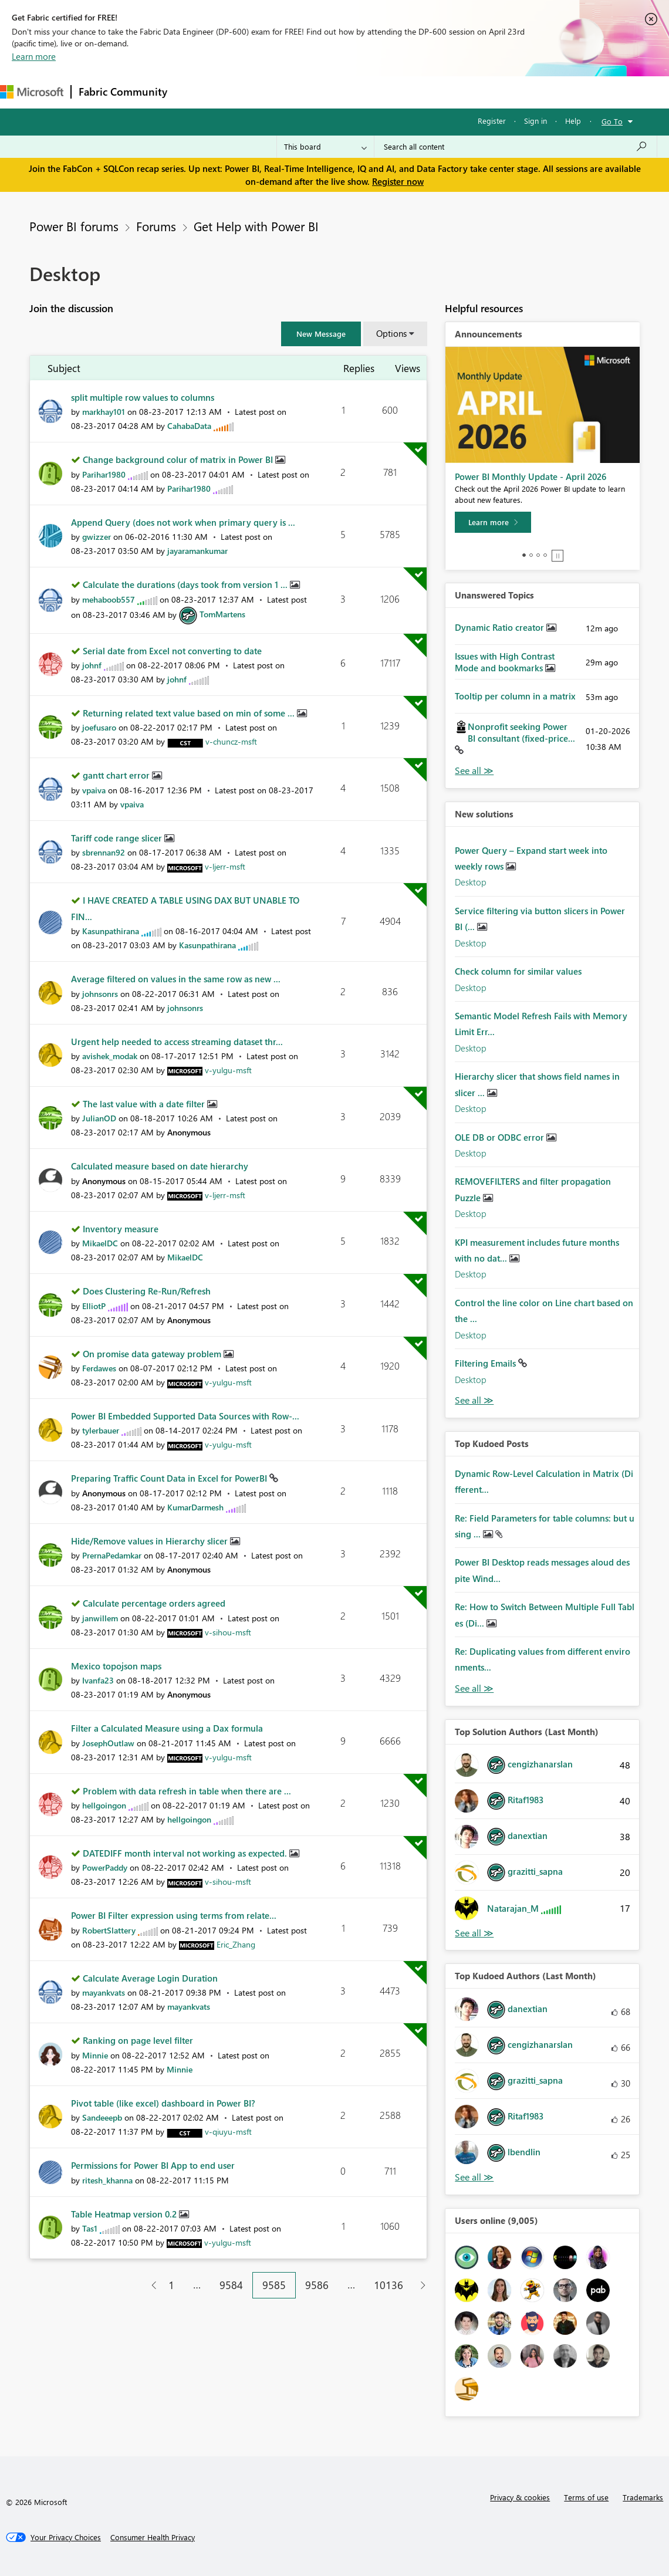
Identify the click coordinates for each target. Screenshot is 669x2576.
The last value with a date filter (145, 1104)
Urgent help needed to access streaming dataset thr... (177, 1041)
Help (573, 121)
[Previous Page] (149, 2285)
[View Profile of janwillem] (100, 1618)
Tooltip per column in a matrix (515, 696)
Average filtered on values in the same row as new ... (176, 979)
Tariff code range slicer (117, 838)
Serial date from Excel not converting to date (172, 651)
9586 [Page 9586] (317, 2285)
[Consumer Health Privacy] (152, 2537)
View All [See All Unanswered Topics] (474, 770)
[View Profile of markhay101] (103, 411)
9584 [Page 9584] (231, 2285)
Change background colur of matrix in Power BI (179, 459)
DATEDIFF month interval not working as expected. (186, 1853)
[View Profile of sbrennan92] (103, 852)
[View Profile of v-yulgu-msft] (228, 1070)
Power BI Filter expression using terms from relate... (173, 1915)
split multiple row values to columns (142, 397)
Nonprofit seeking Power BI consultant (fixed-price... (521, 732)
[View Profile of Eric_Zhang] (236, 1944)
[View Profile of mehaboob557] (108, 599)
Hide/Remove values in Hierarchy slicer (150, 1541)
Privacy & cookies (520, 2497)
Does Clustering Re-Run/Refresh (147, 1291)
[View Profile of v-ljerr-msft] (225, 866)
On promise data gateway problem (153, 1354)
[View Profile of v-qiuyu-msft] (228, 2131)
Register (492, 121)
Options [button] (391, 333)
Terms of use (586, 2497)
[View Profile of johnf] (92, 665)
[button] (321, 334)
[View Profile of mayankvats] (103, 1992)
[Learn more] (493, 522)
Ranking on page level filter (138, 2040)
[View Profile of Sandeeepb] (102, 2117)
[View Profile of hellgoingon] (104, 1805)
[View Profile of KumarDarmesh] (195, 1507)
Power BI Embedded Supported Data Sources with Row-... (185, 1416)
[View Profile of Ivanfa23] (98, 1680)
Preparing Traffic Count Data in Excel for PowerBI (170, 1478)
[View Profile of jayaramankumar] (197, 550)
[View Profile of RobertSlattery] (109, 1930)
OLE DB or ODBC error (500, 1137)
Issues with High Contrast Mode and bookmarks (505, 662)
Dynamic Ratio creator (500, 627)
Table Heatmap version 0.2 (125, 2214)
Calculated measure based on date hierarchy (159, 1166)
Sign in (535, 121)
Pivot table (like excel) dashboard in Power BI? (163, 2103)
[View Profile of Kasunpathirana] (110, 931)
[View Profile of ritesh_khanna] (107, 2180)
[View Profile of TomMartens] (222, 614)
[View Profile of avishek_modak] (109, 1055)
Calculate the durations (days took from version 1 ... (186, 584)
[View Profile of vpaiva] (94, 790)
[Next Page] (420, 2285)
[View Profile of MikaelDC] (100, 1243)
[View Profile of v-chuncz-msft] (231, 741)
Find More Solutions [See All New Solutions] (474, 1400)
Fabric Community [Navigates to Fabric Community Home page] (123, 91)
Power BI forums (74, 226)
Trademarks (643, 2497)
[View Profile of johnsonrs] (100, 993)
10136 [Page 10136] (388, 2285)
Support (493, 92)
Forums (194, 92)
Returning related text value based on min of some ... (190, 713)
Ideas (294, 92)
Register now (398, 181)
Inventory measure (120, 1229)
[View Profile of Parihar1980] (104, 474)
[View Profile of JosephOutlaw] (108, 1743)
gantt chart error (117, 775)
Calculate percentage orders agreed (154, 1603)
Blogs (398, 92)
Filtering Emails (486, 1363)
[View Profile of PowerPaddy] (104, 1867)
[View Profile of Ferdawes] (99, 1368)
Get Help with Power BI (256, 226)
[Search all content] (515, 147)
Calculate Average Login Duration (150, 1978)
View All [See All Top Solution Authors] (474, 1933)
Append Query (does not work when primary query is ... (183, 522)
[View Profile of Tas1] (89, 2228)
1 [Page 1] (171, 2285)
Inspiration (245, 92)
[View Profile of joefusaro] (99, 727)
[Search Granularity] (325, 147)
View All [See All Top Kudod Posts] (474, 1688)
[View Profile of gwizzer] (96, 536)
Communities (346, 92)
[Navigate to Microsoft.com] (31, 92)
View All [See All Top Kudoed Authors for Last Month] (474, 2177)
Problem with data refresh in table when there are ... (187, 1791)
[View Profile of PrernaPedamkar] (111, 1555)
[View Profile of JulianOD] (99, 1118)
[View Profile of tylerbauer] (100, 1430)
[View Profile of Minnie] (95, 2055)
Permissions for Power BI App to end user (153, 2165)
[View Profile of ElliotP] (94, 1305)
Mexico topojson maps (116, 1666)
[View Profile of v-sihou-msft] (228, 1632)
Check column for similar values (518, 971)
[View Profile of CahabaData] (189, 425)
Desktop (470, 882)
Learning (443, 92)
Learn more (34, 56)
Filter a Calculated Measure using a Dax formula (167, 1728)
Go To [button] (612, 121)
